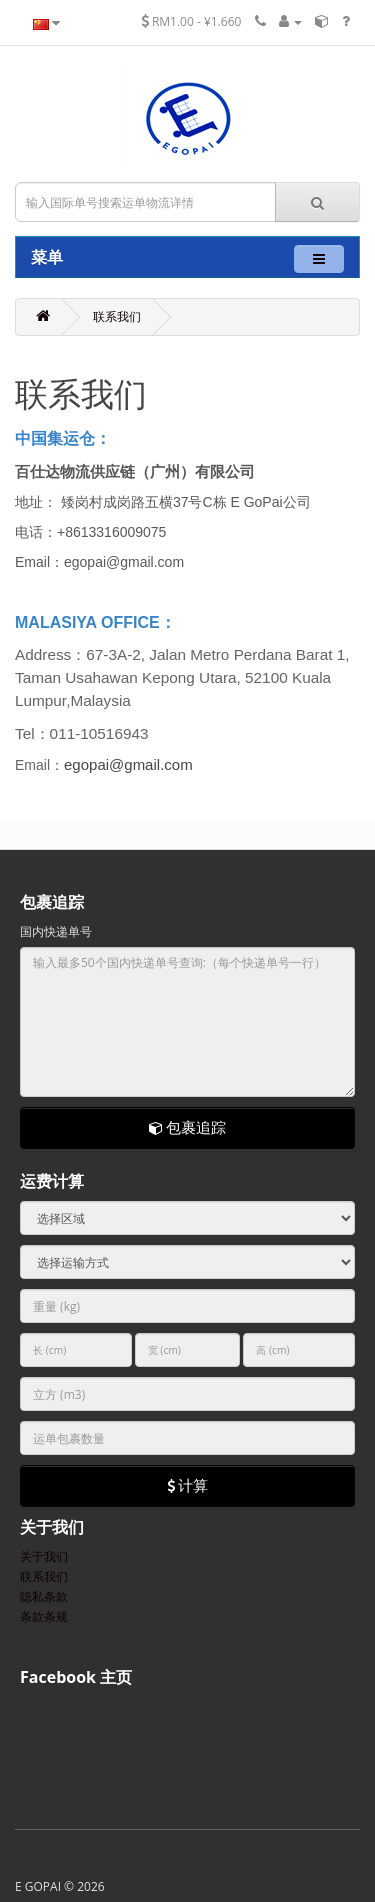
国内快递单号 (56, 931)
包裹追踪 (188, 1127)
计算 (188, 1485)
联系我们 (117, 316)
